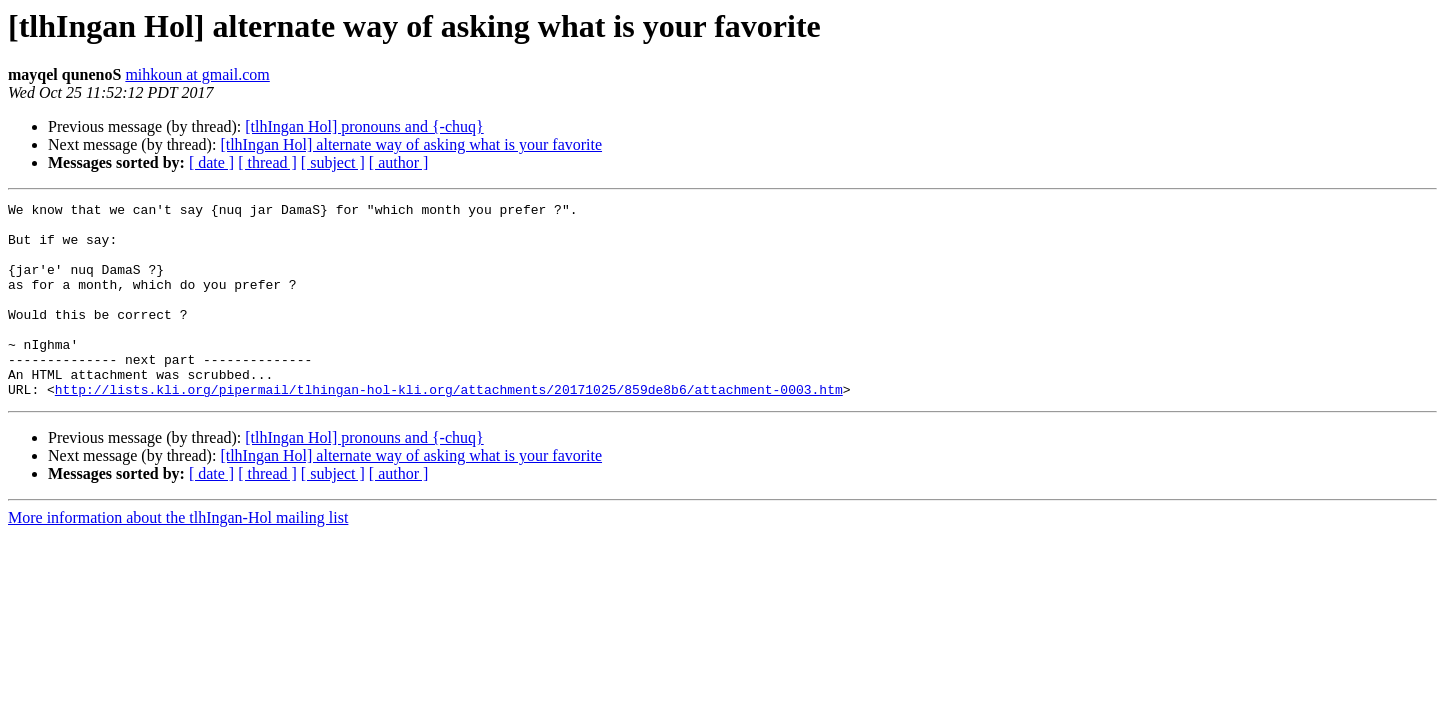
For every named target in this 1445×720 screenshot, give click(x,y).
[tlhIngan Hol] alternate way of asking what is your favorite (411, 144)
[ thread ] (267, 162)
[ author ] (399, 162)
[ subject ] (333, 162)
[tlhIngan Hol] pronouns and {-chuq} (364, 126)
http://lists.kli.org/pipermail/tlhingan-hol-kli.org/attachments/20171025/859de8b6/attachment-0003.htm (449, 428)
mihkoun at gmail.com (197, 74)
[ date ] (211, 162)
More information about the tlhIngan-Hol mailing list (178, 556)
